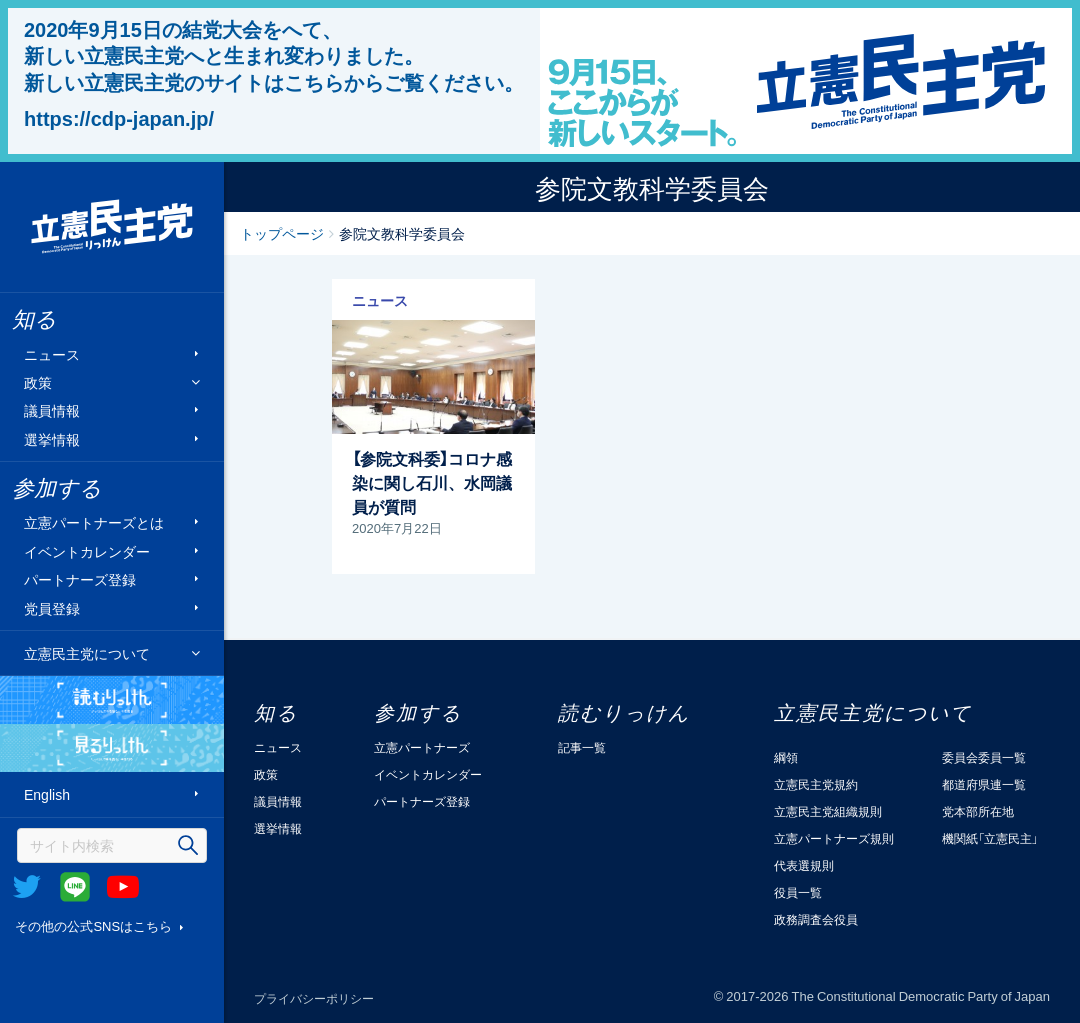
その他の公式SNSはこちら (93, 925)
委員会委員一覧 (984, 757)
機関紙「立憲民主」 (990, 838)
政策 (38, 382)
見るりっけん (112, 748)
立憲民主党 (112, 227)
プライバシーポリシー (314, 998)
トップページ (282, 233)
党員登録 (52, 607)
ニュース (52, 353)
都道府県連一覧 (984, 784)
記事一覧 (582, 747)
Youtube (123, 887)
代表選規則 (804, 865)
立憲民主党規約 (816, 784)
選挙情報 (52, 438)
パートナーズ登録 (80, 579)
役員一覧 (798, 892)
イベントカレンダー (87, 550)
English (47, 794)
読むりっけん (112, 700)
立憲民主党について (87, 653)
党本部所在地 (978, 811)
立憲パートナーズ (422, 747)
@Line (75, 887)
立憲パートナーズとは (94, 522)
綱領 (786, 757)
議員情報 (52, 410)
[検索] (112, 845)
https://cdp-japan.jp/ (119, 118)
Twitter (27, 887)
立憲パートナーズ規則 (834, 838)
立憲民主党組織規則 (828, 811)
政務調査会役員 (816, 919)
